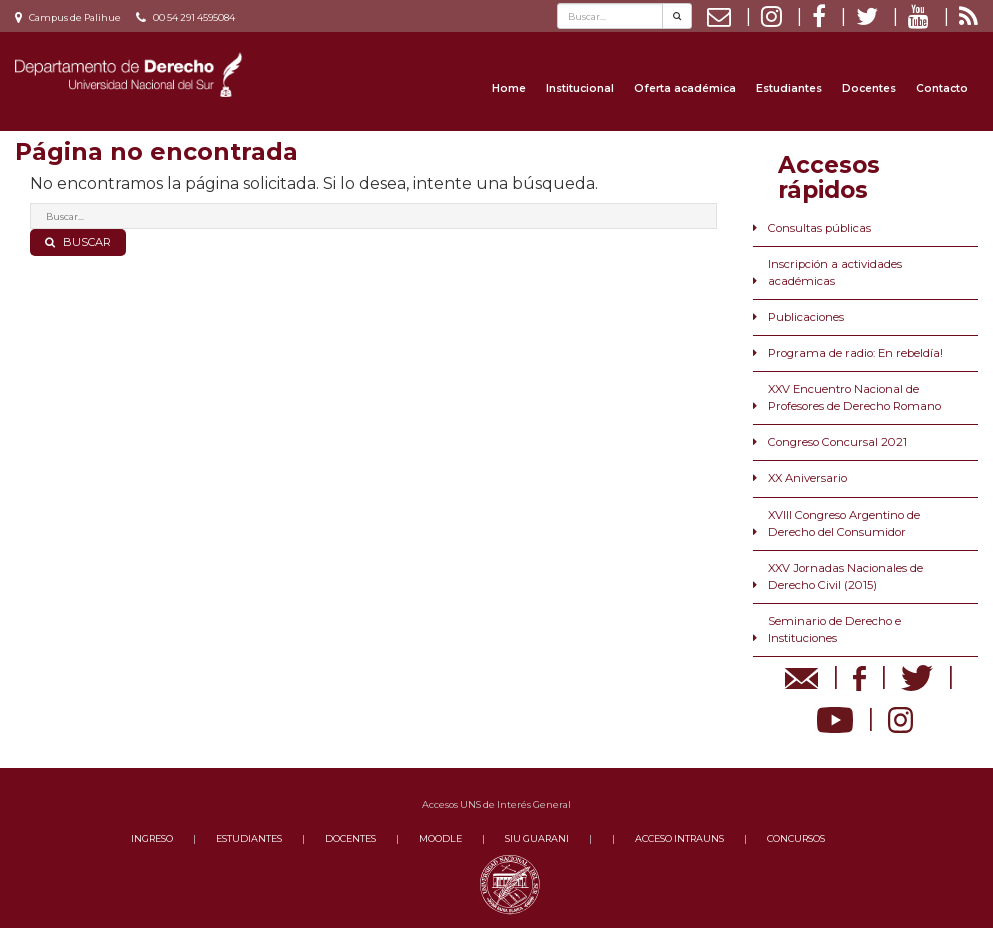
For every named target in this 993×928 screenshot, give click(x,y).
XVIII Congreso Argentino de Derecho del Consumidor (844, 523)
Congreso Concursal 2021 (837, 442)
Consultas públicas (819, 228)
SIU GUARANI (537, 838)
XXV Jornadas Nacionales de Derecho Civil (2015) (845, 576)
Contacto (942, 88)
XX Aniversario (807, 478)
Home (509, 88)
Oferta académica (685, 88)
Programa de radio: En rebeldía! (855, 353)
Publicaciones (806, 317)
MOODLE (440, 838)
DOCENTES (350, 838)
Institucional (580, 88)
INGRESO (152, 838)
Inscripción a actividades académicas (835, 272)
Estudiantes (789, 88)
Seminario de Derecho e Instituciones (834, 629)
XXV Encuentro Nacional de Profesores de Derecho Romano (854, 397)
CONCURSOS (796, 838)
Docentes (869, 88)
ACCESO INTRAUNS (679, 838)
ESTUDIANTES (249, 838)
